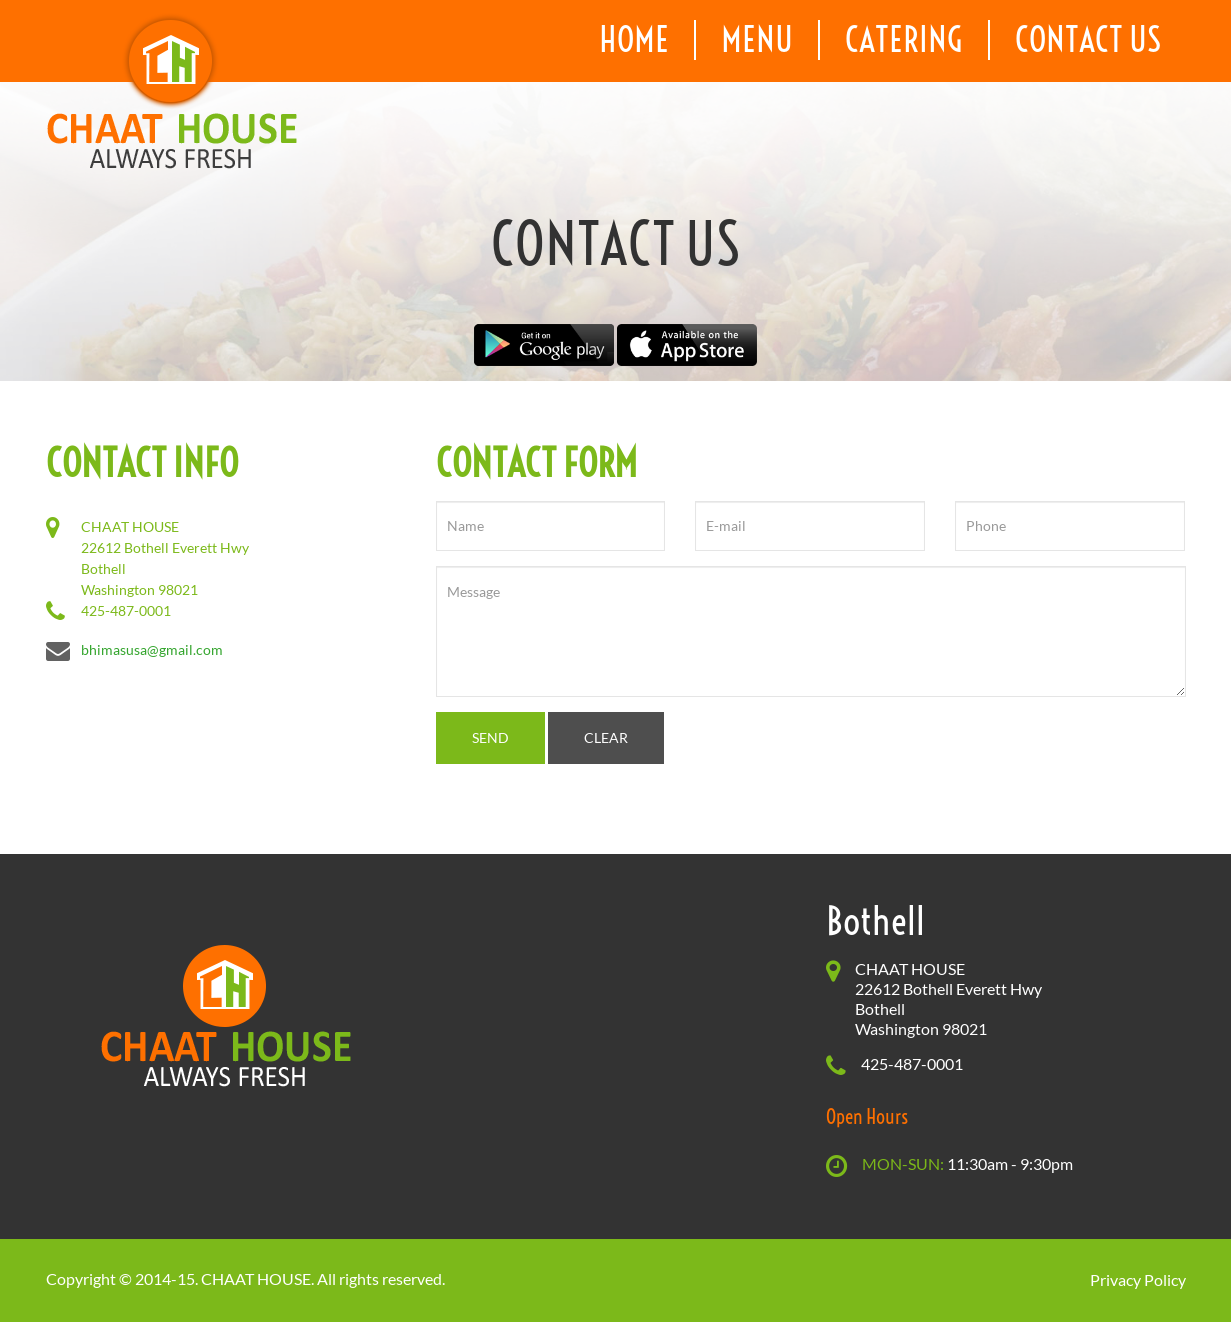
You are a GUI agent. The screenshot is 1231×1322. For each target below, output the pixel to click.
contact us (1088, 40)
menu (757, 40)
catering (904, 40)
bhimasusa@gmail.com (152, 649)
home (634, 40)
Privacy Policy (1138, 1279)
